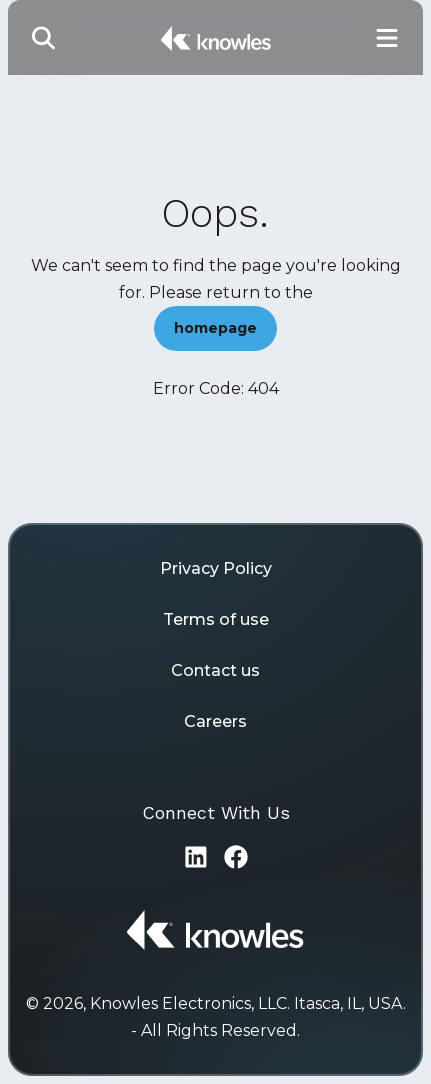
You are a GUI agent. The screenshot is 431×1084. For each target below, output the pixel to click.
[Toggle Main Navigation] (387, 37)
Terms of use (216, 619)
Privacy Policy (216, 568)
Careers (215, 721)
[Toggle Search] (44, 37)
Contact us (215, 670)
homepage (215, 328)
